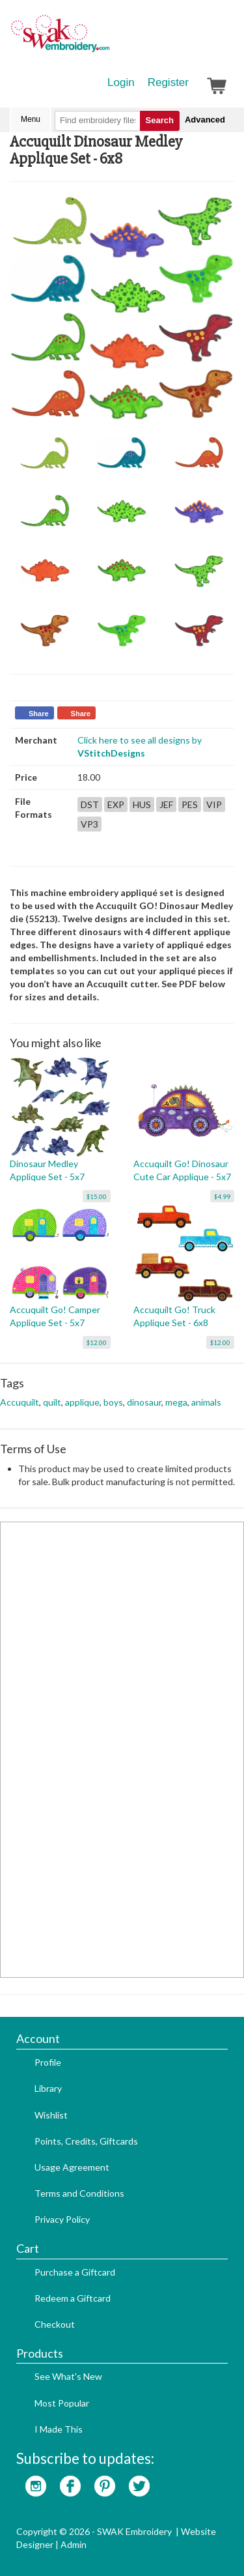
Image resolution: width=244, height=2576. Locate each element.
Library (48, 2088)
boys (113, 1402)
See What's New (68, 2376)
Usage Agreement (71, 2167)
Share (39, 713)
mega (176, 1402)
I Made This (58, 2429)
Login (121, 82)
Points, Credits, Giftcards (86, 2141)
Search (160, 120)
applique (82, 1402)
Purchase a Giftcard (74, 2272)
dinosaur (144, 1402)
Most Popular (61, 2403)
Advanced (205, 119)
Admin (74, 2544)
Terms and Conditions (79, 2193)
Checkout (54, 2324)
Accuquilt (19, 1402)
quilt (52, 1402)
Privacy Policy (62, 2219)
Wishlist (51, 2114)
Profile (47, 2062)
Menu (30, 119)
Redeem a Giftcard (72, 2298)
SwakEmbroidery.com (107, 39)
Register (168, 82)
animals (206, 1402)
